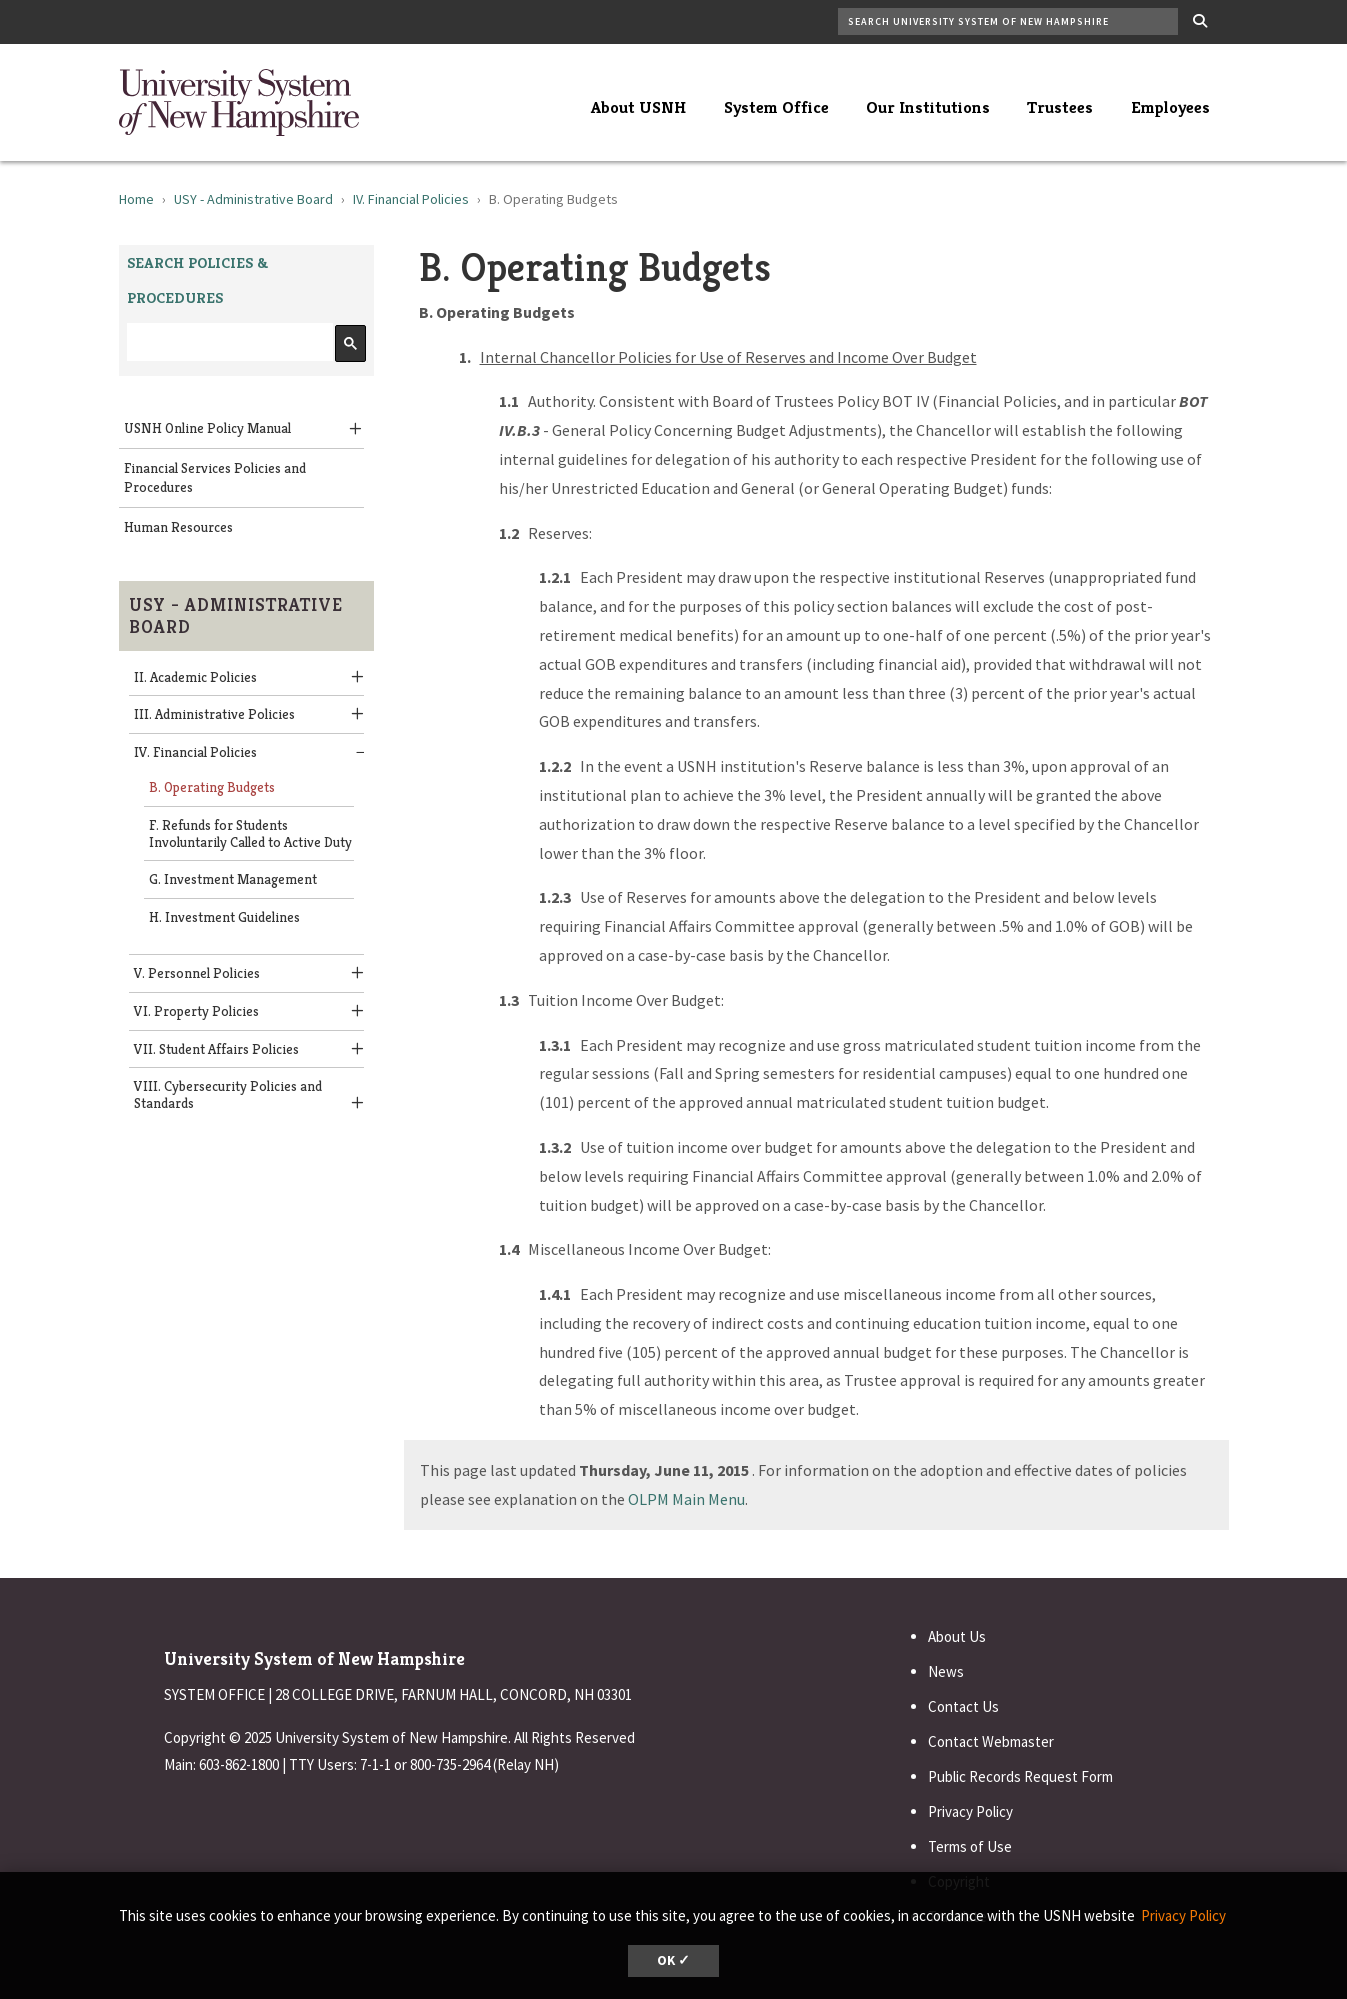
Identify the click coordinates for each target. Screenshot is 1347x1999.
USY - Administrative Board (253, 199)
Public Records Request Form (1020, 1776)
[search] (228, 342)
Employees (1170, 107)
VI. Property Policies (196, 1011)
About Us (957, 1636)
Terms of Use (970, 1846)
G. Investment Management (233, 879)
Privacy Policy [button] (1183, 1915)
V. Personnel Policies (197, 973)
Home (136, 199)
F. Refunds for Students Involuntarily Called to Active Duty (250, 833)
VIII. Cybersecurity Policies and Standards (228, 1094)
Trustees (1060, 107)
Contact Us (963, 1706)
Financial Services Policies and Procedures (215, 477)
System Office (776, 107)
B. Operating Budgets (212, 787)
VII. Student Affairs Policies (216, 1049)
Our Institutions (928, 107)
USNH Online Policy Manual (207, 428)
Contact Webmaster (991, 1741)
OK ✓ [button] (673, 1960)
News (946, 1671)
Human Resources (178, 527)
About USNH (638, 107)
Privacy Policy (970, 1811)
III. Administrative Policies (214, 714)
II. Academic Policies (195, 677)
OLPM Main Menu (686, 1499)
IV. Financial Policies (411, 199)
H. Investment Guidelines (224, 917)
